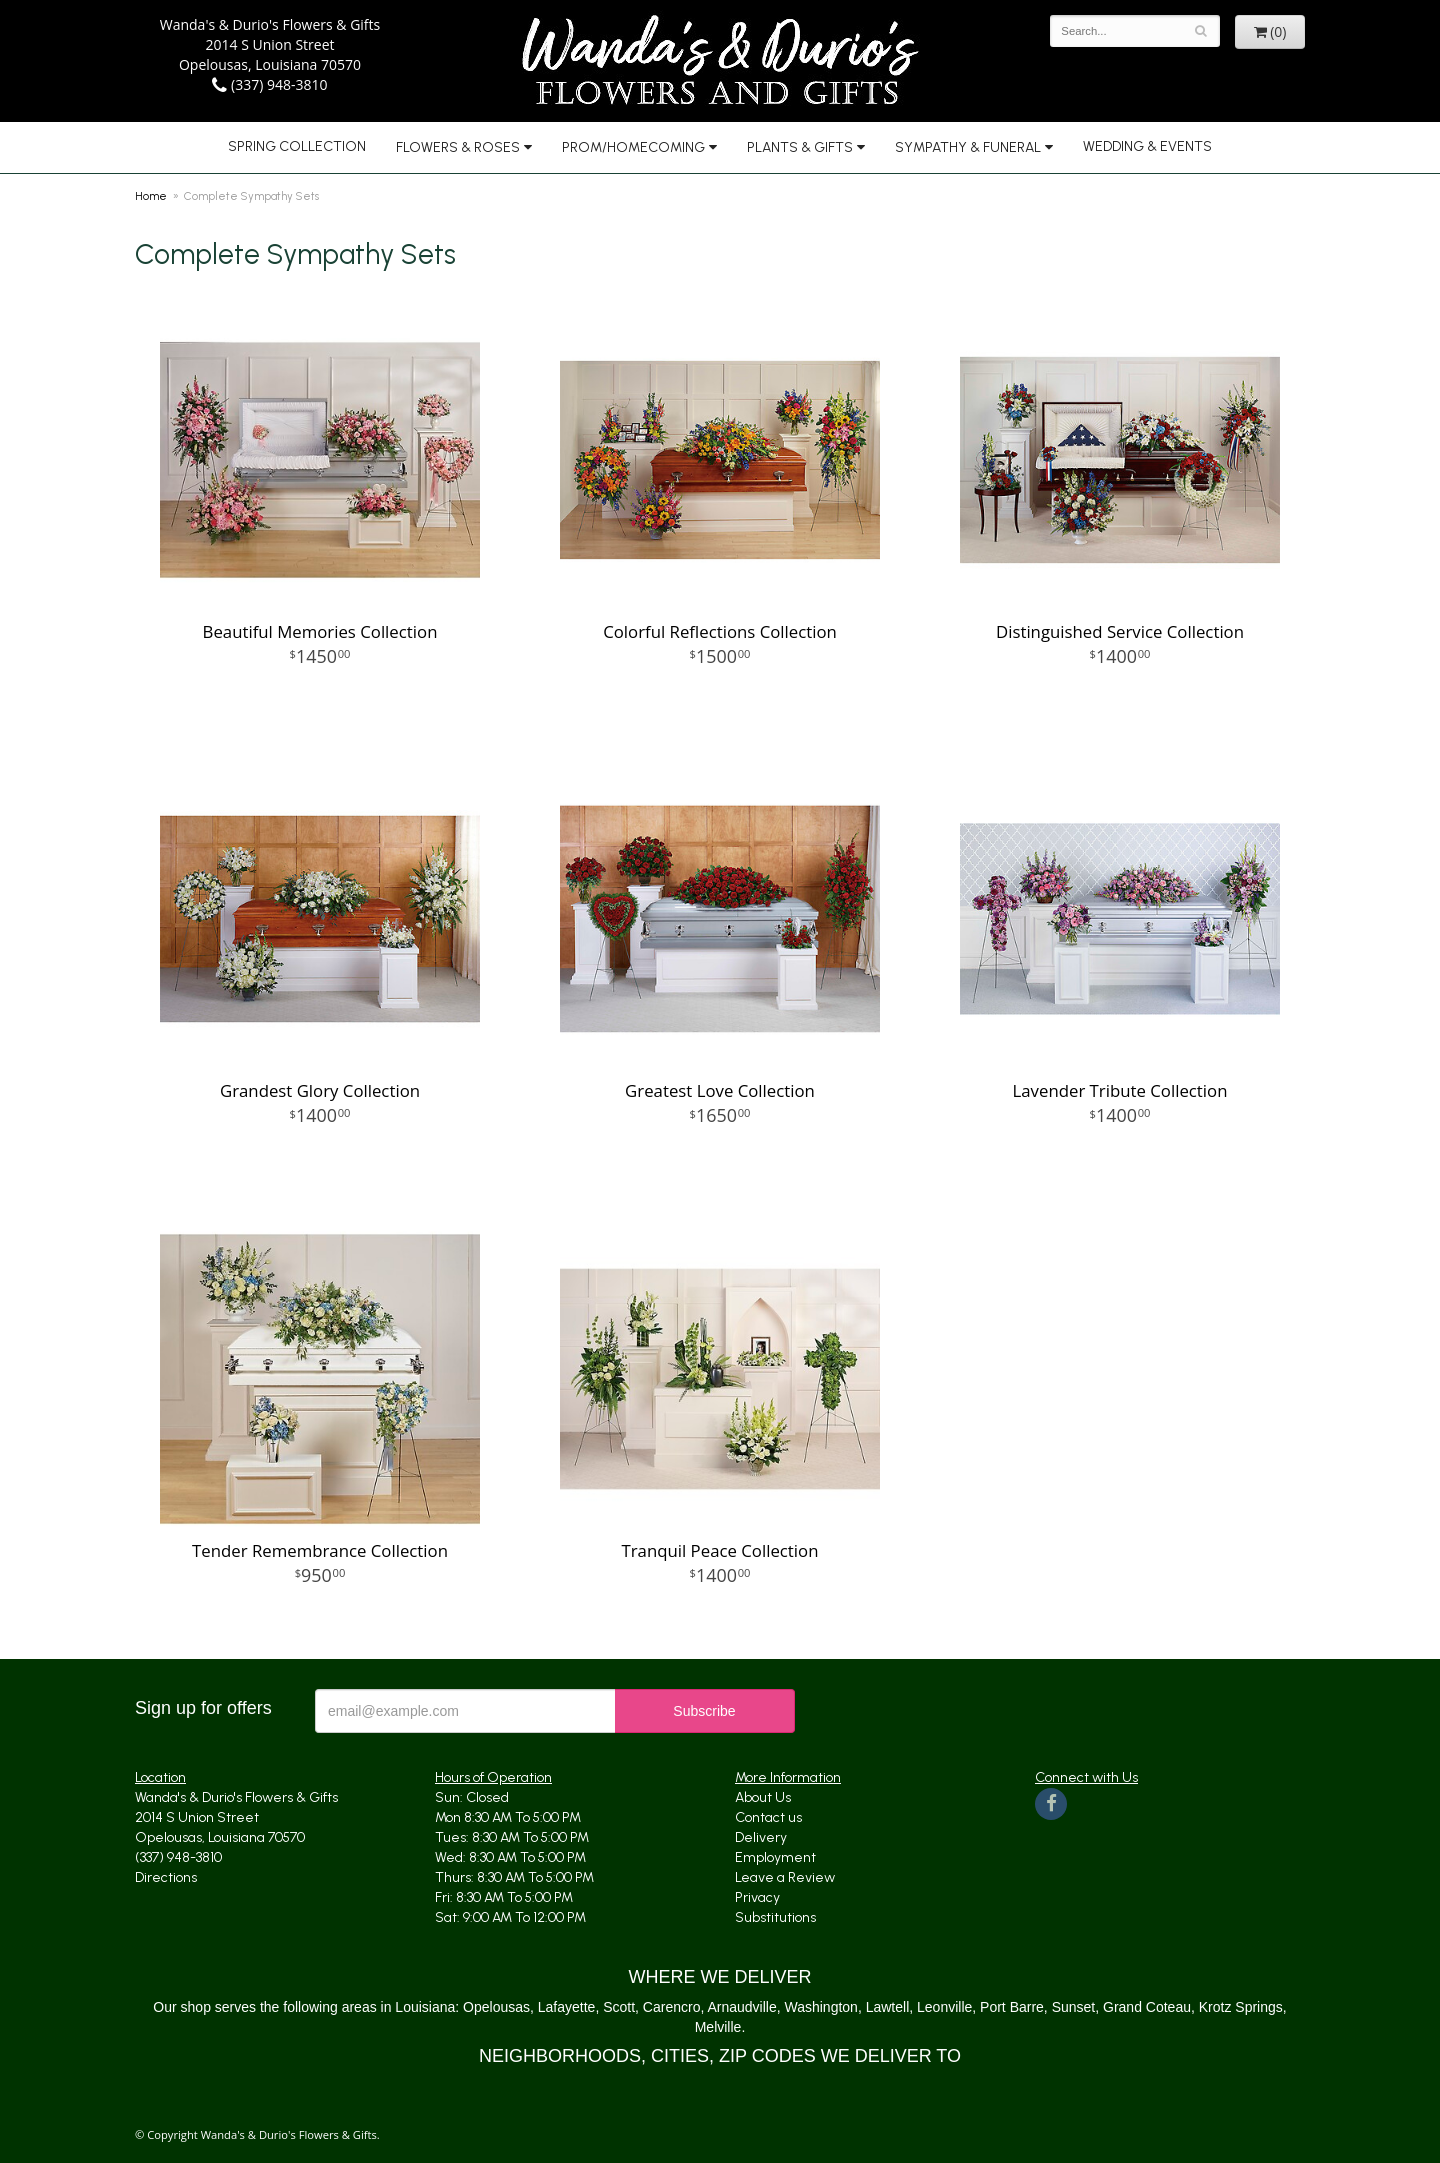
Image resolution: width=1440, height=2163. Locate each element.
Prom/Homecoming (633, 147)
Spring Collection (297, 146)
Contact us (768, 1817)
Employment (775, 1857)
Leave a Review (785, 1877)
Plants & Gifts (800, 147)
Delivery (761, 1837)
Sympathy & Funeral (968, 147)
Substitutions (775, 1917)
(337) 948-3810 (269, 84)
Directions (166, 1877)
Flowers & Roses (458, 147)
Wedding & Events (1147, 146)
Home (151, 196)
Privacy (757, 1897)
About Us (763, 1797)
